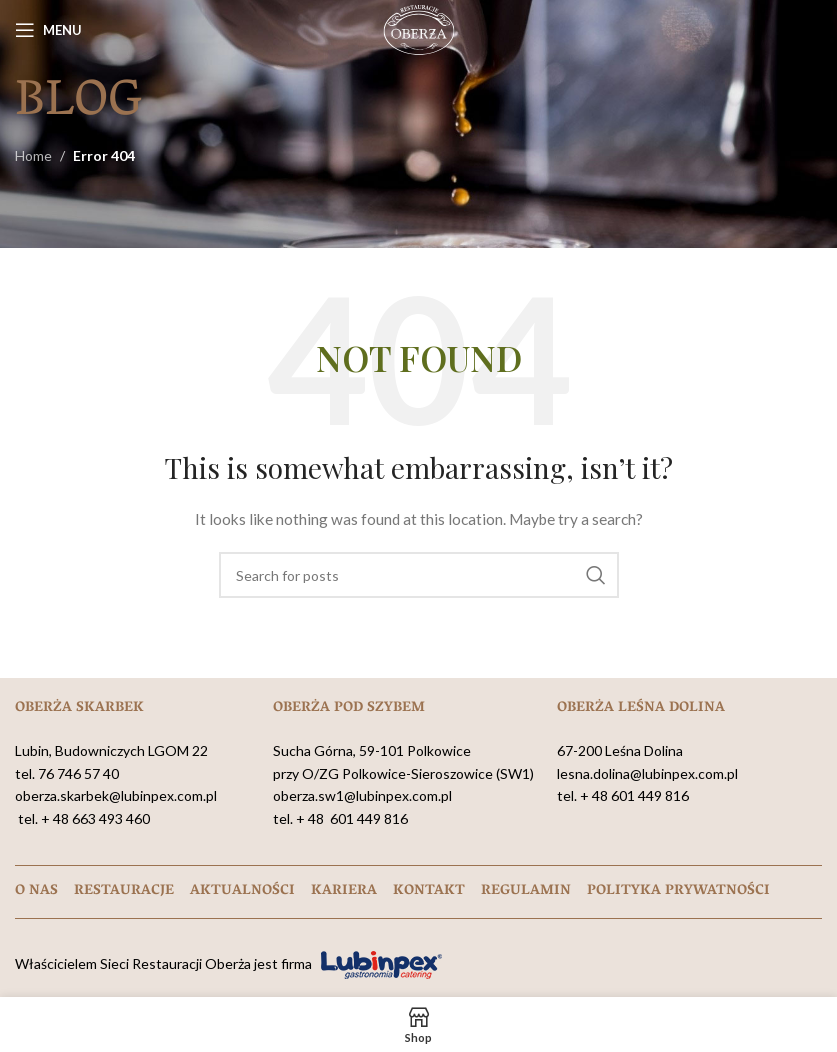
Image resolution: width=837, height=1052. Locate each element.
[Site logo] (419, 28)
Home (33, 155)
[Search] (419, 575)
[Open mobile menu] (48, 30)
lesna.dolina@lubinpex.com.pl (647, 773)
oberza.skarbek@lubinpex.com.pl (116, 795)
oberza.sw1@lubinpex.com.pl (362, 795)
